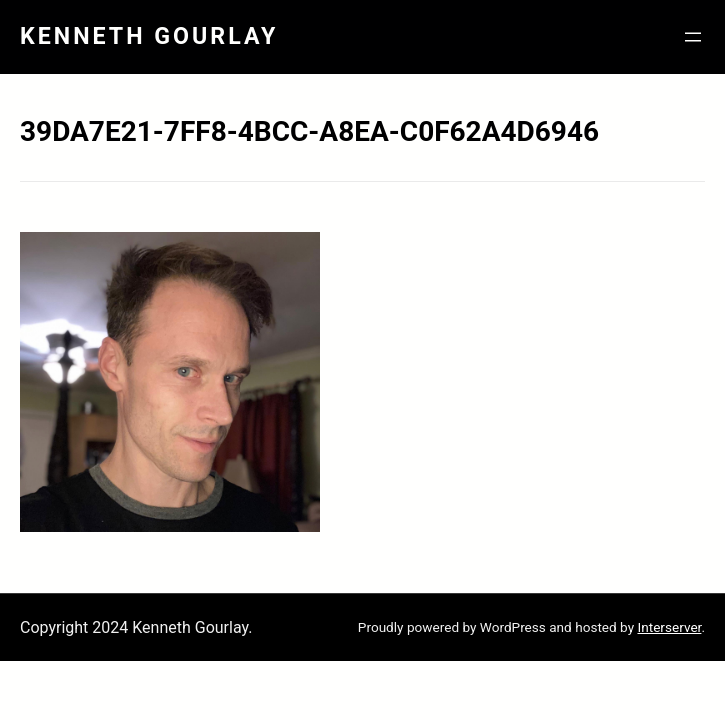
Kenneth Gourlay (149, 36)
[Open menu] (693, 37)
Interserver (669, 627)
